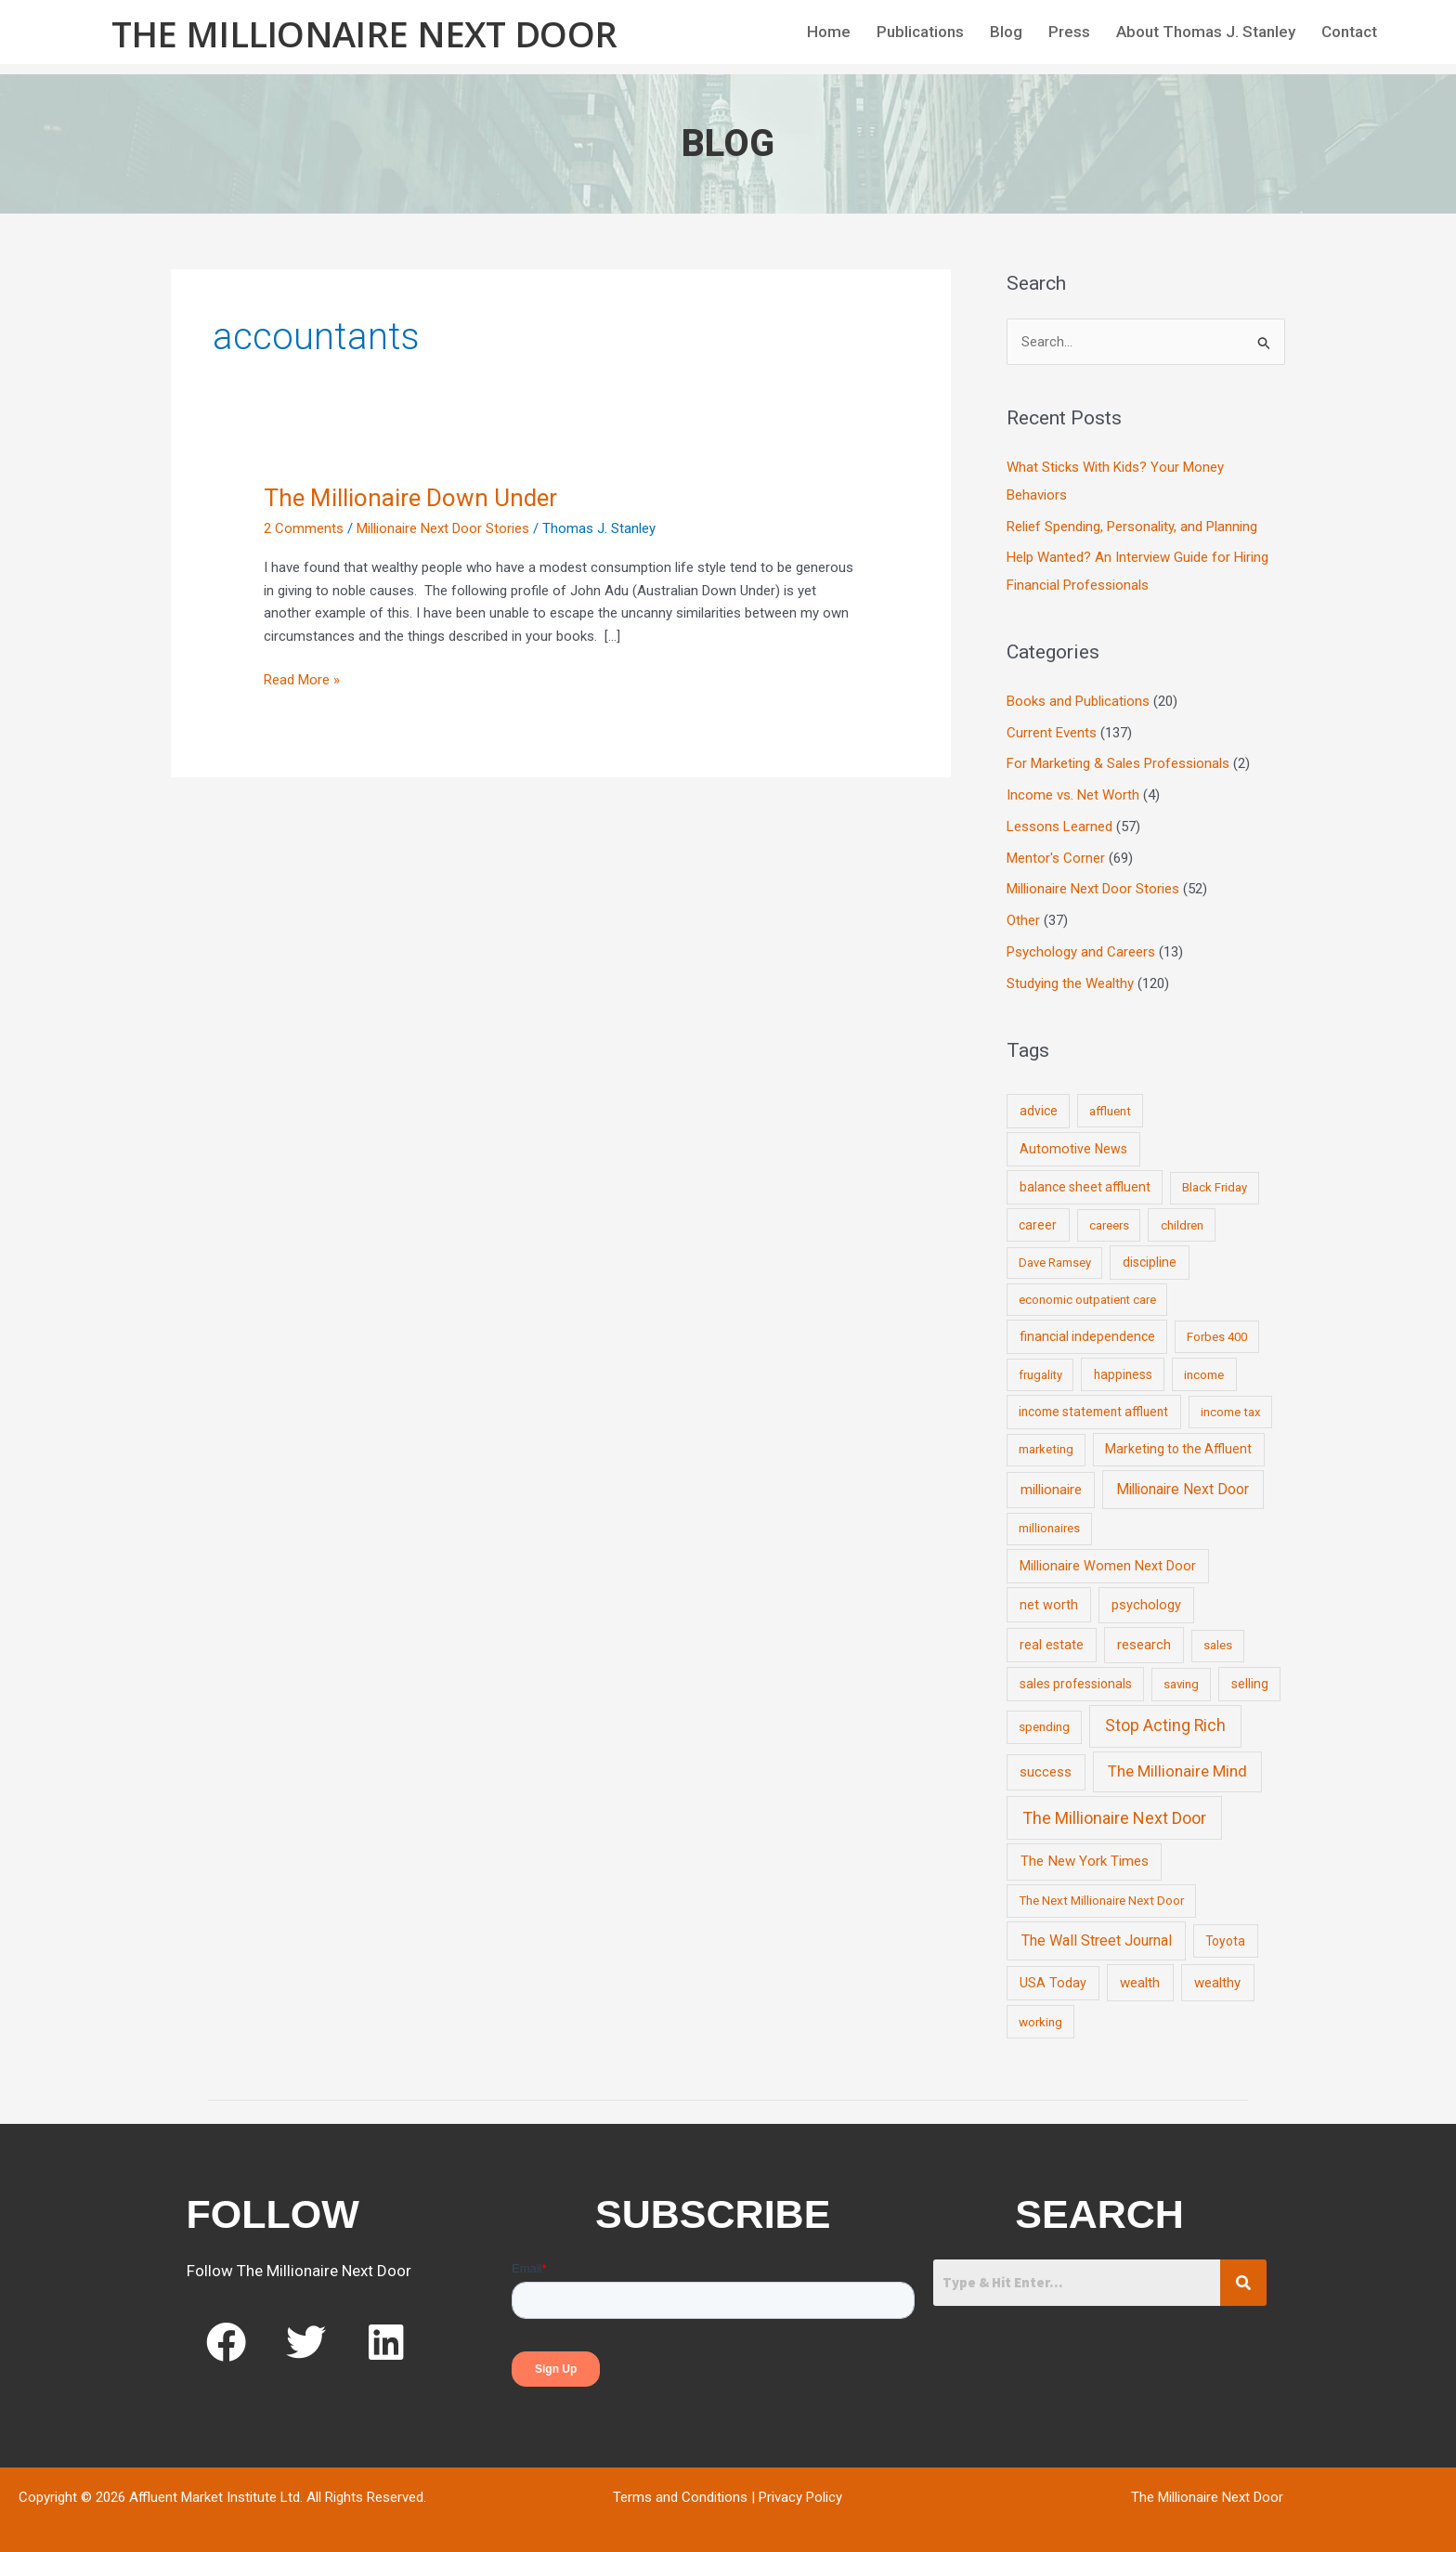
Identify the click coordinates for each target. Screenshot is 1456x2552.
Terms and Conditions (680, 2497)
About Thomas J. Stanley (1205, 31)
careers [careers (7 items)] (1109, 1225)
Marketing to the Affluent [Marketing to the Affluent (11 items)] (1178, 1448)
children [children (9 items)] (1182, 1224)
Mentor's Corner (1056, 858)
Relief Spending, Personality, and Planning (1132, 526)
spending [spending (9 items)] (1044, 1726)
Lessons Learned (1059, 826)
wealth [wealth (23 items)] (1140, 1982)
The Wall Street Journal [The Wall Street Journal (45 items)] (1096, 1940)
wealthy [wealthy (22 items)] (1217, 1982)
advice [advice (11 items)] (1039, 1110)
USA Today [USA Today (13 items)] (1053, 1982)
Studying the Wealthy (1070, 983)
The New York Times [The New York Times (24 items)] (1084, 1861)
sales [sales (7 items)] (1217, 1645)
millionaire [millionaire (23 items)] (1051, 1489)
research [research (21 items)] (1144, 1644)
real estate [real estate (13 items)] (1052, 1644)
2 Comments (304, 528)
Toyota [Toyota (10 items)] (1225, 1941)
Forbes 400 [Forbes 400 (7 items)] (1217, 1337)
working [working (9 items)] (1040, 2021)
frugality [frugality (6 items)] (1040, 1375)
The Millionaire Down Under (410, 498)
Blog (1006, 31)
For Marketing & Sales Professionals (1118, 763)
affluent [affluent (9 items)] (1110, 1110)
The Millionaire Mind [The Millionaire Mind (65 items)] (1177, 1771)
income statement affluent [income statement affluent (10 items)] (1093, 1411)
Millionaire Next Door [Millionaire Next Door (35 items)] (1182, 1489)
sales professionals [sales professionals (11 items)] (1076, 1683)
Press (1069, 31)
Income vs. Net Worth (1073, 795)
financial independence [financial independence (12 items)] (1087, 1336)
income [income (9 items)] (1204, 1374)
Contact (1349, 31)
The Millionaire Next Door (364, 33)
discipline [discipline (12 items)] (1149, 1262)
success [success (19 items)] (1046, 1772)
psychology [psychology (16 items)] (1146, 1605)
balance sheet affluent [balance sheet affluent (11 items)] (1085, 1186)
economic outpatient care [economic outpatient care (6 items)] (1087, 1300)
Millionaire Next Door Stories (443, 528)
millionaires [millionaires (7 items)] (1049, 1528)
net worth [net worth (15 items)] (1049, 1605)
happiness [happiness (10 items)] (1123, 1374)
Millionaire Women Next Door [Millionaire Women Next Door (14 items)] (1108, 1565)
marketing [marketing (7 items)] (1046, 1449)
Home (829, 31)
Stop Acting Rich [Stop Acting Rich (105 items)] (1165, 1725)
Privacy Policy (800, 2497)
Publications (920, 31)
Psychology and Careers (1081, 952)
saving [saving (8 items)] (1181, 1684)
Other (1023, 920)
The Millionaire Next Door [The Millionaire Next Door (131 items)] (1114, 1818)
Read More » (302, 678)
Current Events (1052, 732)
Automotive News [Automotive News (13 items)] (1073, 1148)
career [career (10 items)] (1038, 1224)
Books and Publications (1078, 701)
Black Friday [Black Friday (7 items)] (1214, 1187)
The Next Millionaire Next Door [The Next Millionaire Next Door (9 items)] (1101, 1900)
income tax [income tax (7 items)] (1231, 1412)
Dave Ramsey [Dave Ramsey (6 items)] (1055, 1262)
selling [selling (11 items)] (1249, 1683)
